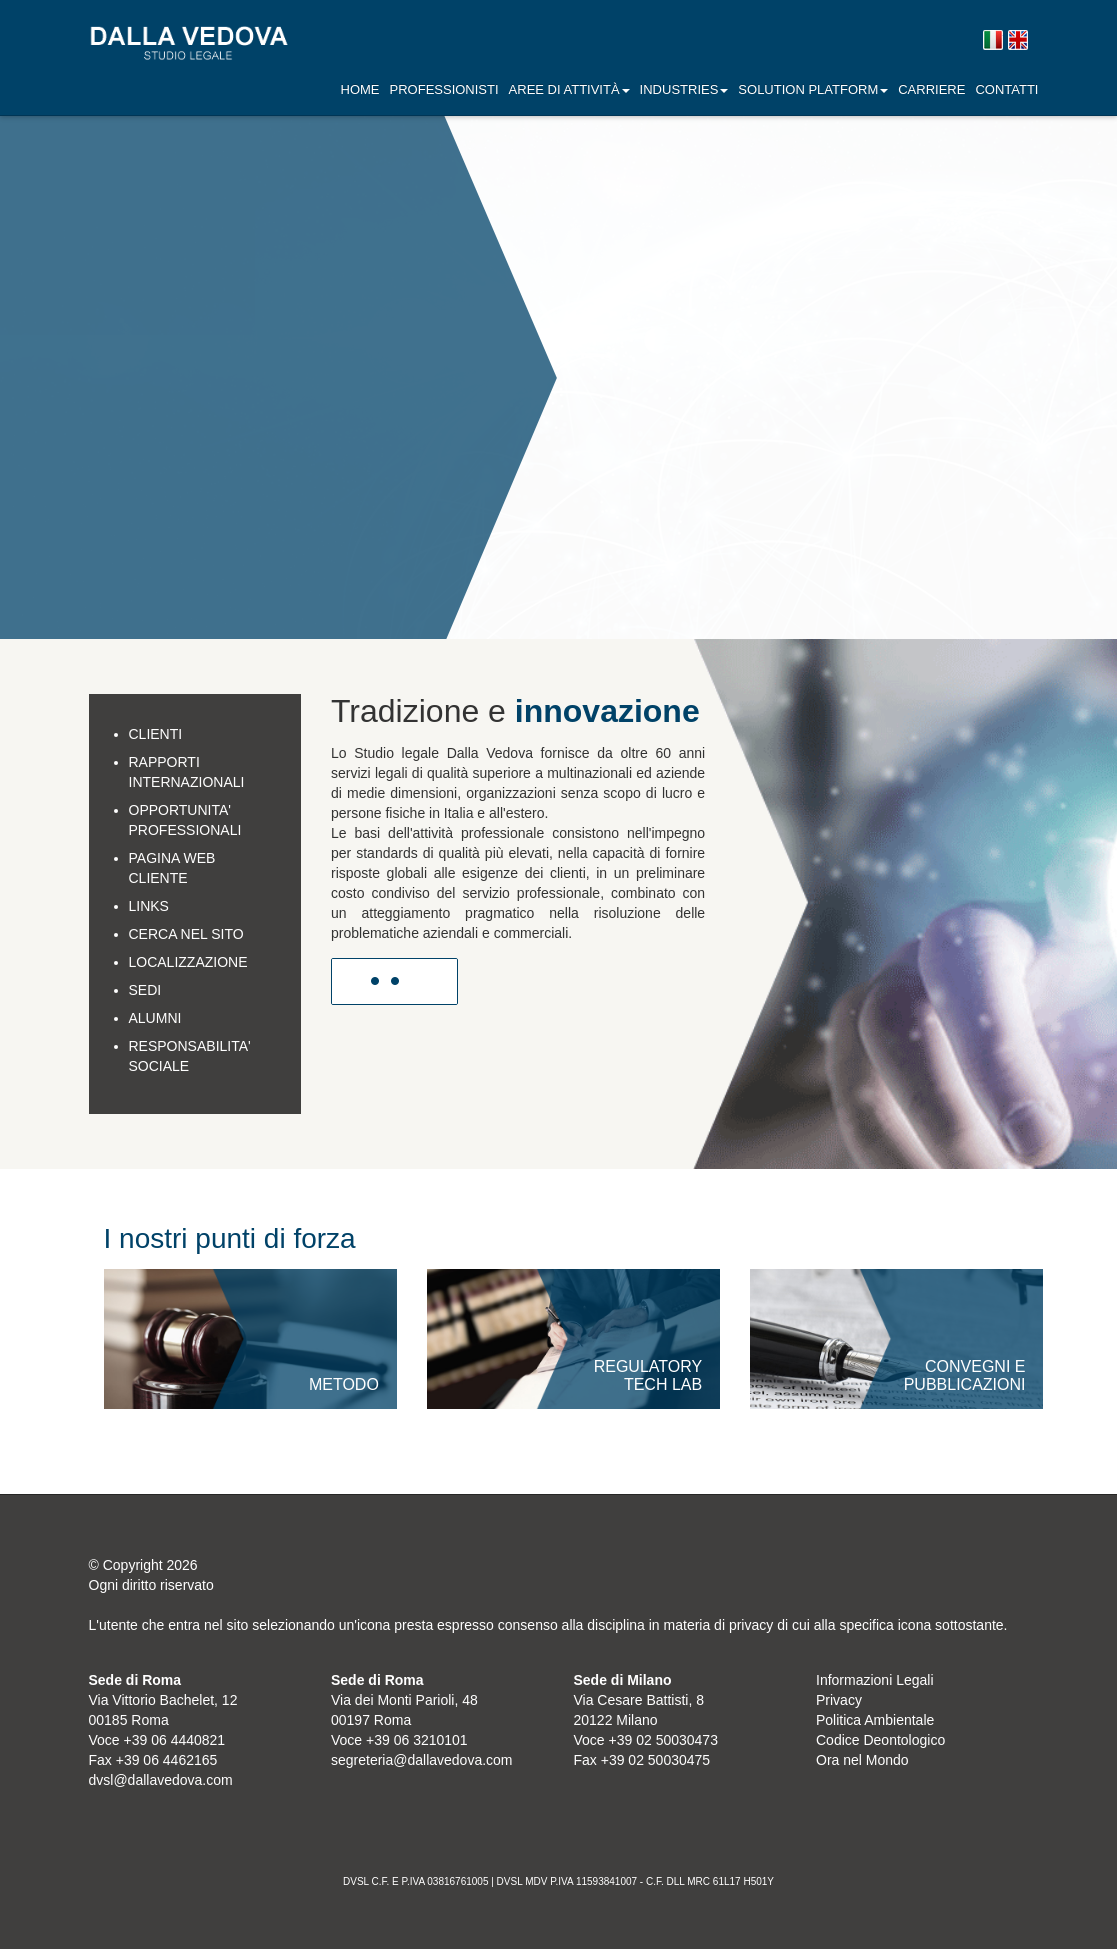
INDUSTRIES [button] (684, 89)
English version (1018, 41)
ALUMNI (155, 1018)
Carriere (931, 89)
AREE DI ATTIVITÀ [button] (569, 89)
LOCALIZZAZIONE (188, 962)
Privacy (839, 1700)
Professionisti (444, 89)
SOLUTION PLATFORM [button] (813, 89)
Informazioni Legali (875, 1680)
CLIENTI (156, 734)
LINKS (149, 906)
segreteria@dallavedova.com (422, 1760)
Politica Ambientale (875, 1720)
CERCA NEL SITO (186, 934)
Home (360, 89)
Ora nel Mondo (862, 1760)
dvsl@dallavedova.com (161, 1780)
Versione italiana (993, 41)
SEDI (145, 990)
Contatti (1006, 89)
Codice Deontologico (880, 1740)
